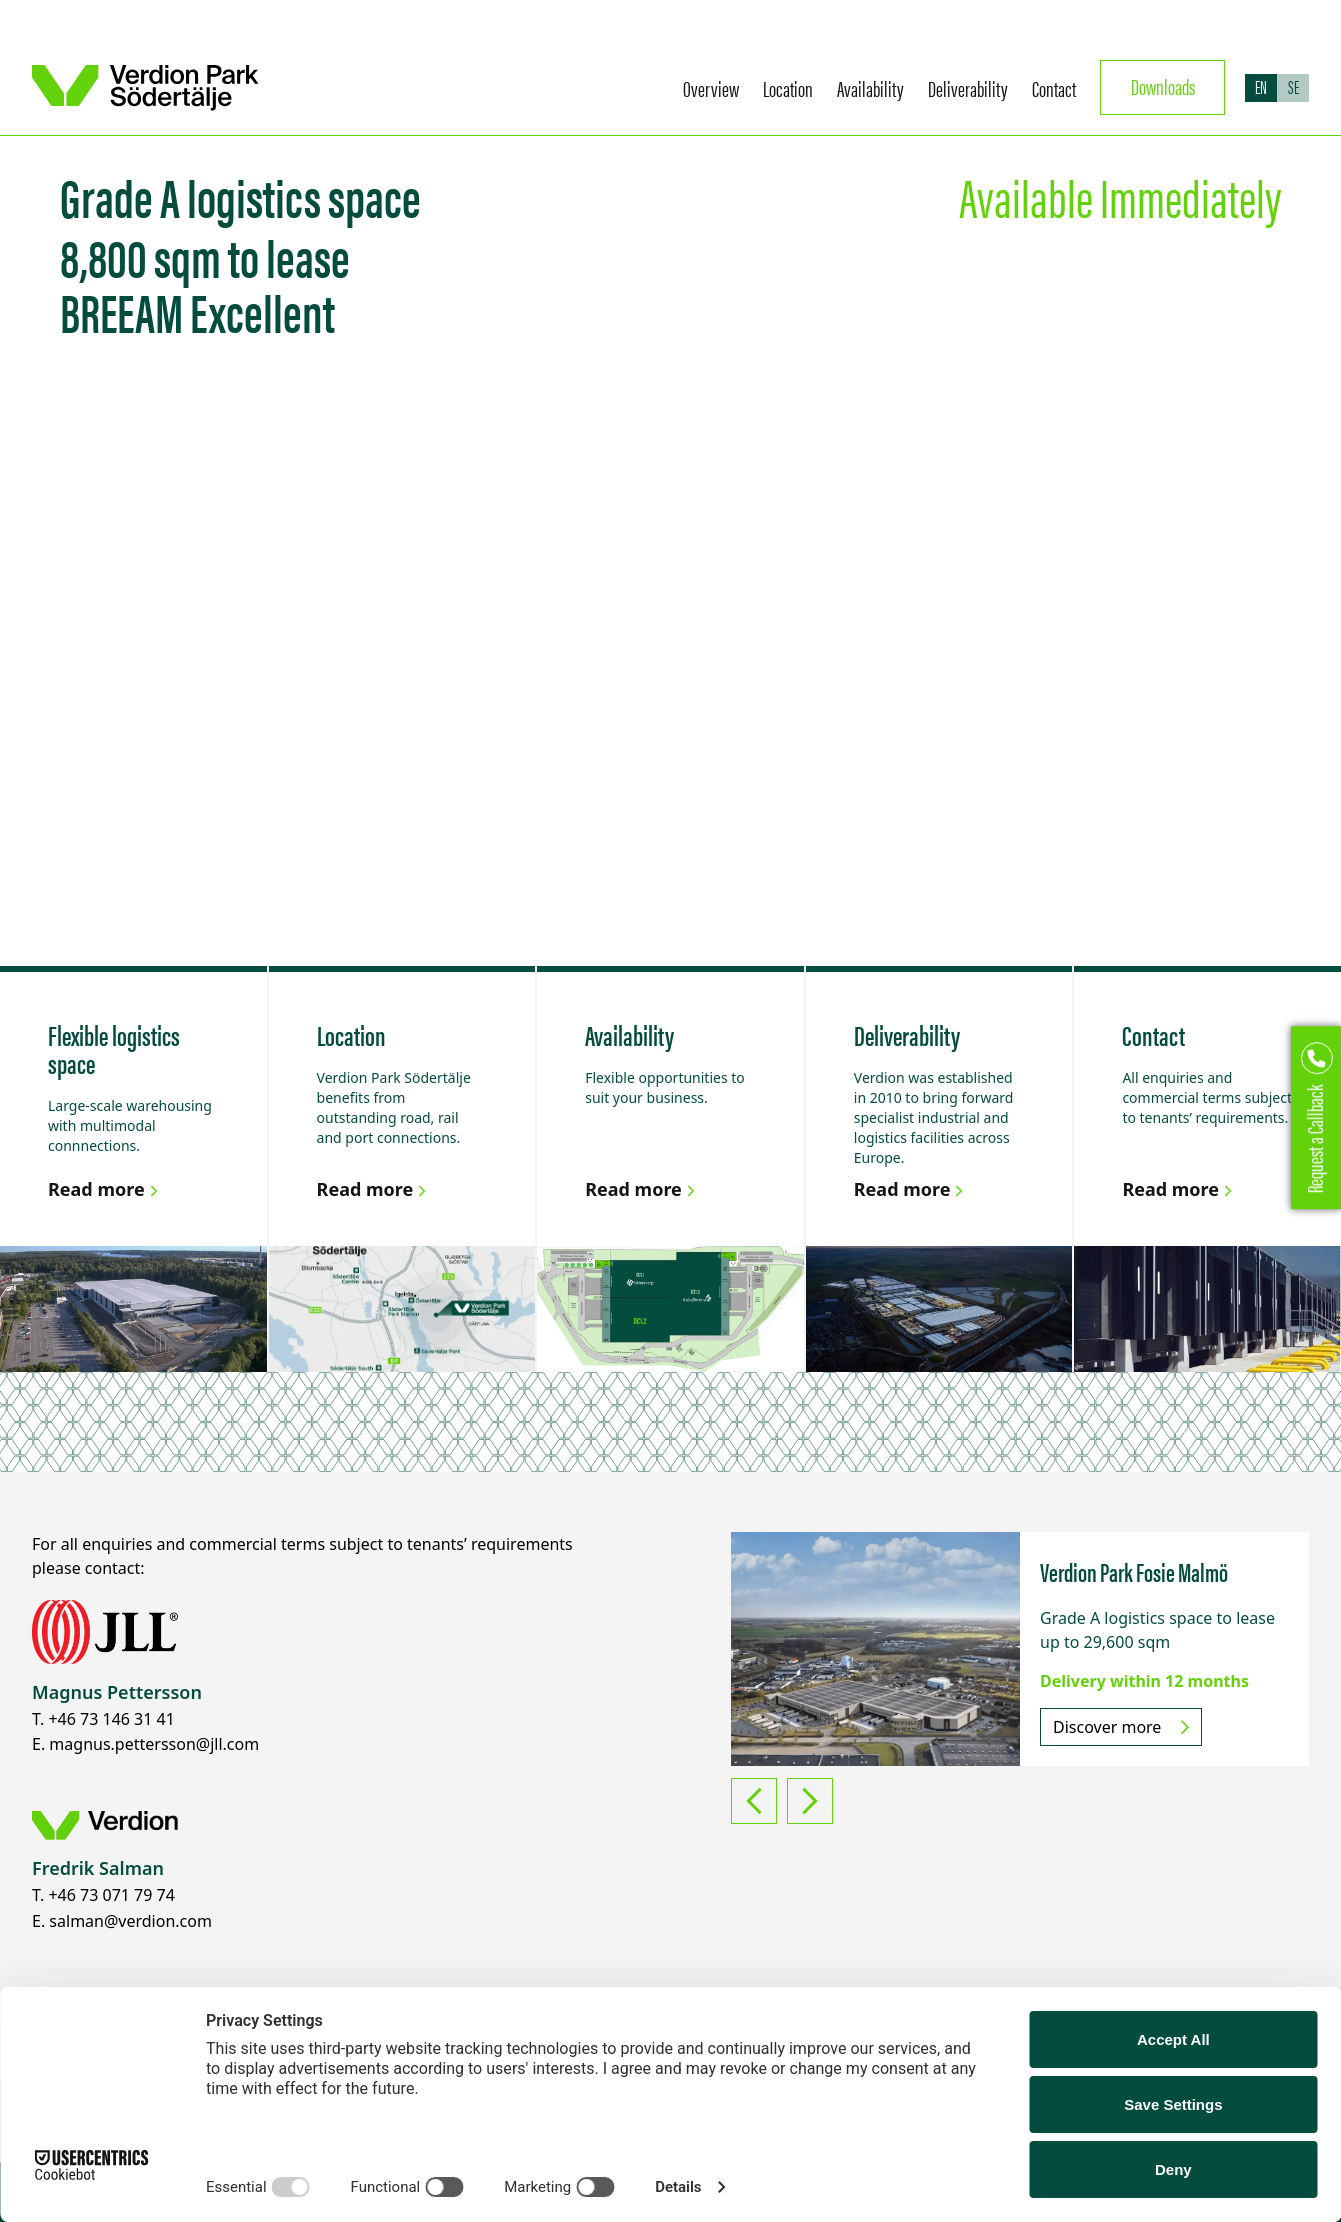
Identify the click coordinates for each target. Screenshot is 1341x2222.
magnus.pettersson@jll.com (154, 1744)
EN (1261, 86)
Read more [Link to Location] (374, 1189)
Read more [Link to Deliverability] (911, 1189)
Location (788, 87)
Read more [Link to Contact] (1179, 1189)
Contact (1054, 87)
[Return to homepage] (146, 88)
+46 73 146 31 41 (111, 1719)
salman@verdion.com (130, 1921)
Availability (870, 87)
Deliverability (968, 87)
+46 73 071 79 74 (111, 1895)
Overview (711, 87)
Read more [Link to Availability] (642, 1189)
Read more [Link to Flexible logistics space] (105, 1189)
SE (1293, 86)
